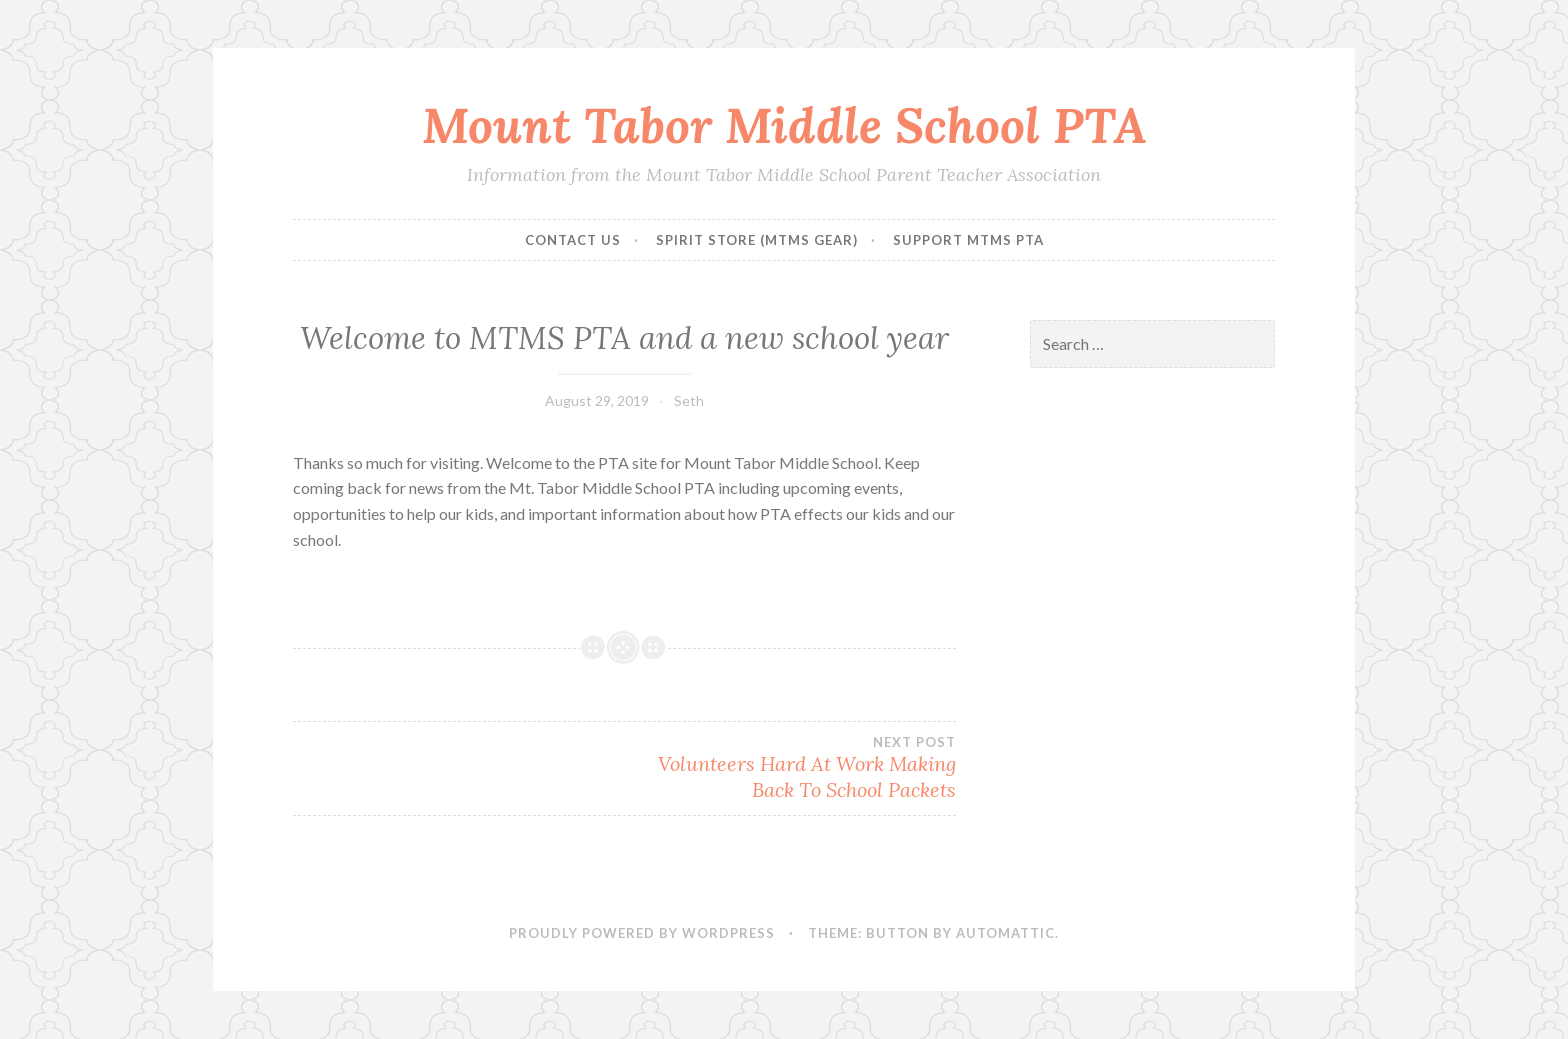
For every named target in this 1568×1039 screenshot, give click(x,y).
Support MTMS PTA (968, 240)
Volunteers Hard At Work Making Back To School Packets (789, 768)
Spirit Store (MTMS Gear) (757, 240)
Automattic (1005, 933)
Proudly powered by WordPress (642, 933)
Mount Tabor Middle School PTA (784, 125)
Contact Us (573, 240)
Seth (689, 400)
